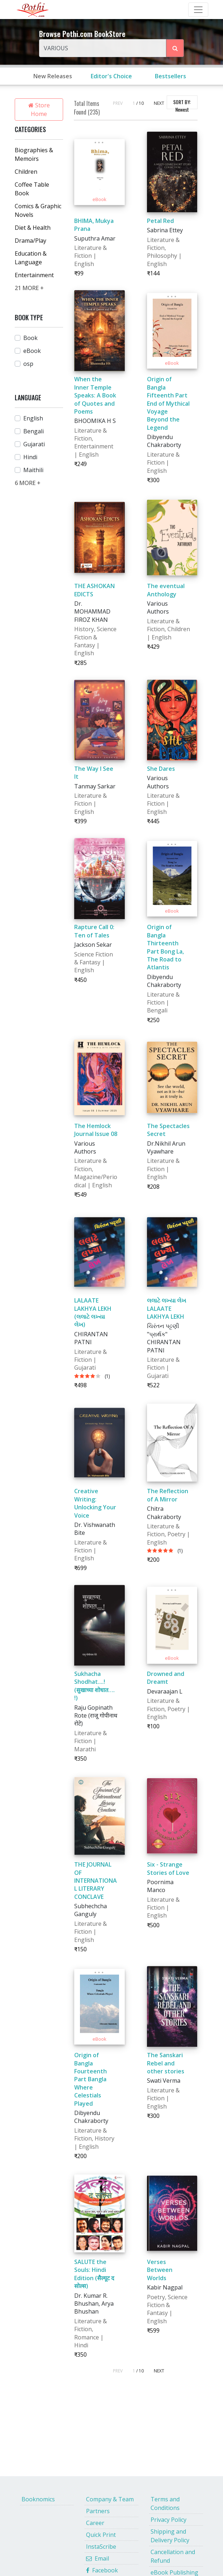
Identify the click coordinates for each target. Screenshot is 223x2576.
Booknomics (38, 2499)
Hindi (30, 457)
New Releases (52, 76)
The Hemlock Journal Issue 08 (95, 1130)
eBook (32, 351)
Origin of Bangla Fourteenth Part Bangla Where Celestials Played (90, 2079)
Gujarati (34, 444)
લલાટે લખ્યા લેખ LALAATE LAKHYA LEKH (166, 1308)
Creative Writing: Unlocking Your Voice (95, 1503)
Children (26, 172)
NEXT (159, 103)
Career (95, 2523)
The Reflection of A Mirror (167, 1495)
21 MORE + (29, 288)
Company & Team (110, 2499)
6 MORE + (28, 483)
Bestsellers (170, 76)
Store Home (39, 109)
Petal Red (160, 221)
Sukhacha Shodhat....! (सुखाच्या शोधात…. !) (94, 1686)
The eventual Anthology (166, 590)
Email (97, 2558)
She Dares (161, 769)
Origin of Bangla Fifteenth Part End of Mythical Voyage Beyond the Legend (168, 403)
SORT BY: (182, 103)
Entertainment (34, 275)
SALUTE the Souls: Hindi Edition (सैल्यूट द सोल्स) (94, 2274)
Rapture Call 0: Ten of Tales (94, 931)
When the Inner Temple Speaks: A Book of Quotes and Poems (95, 395)
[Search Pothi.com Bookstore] (175, 48)
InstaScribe (101, 2547)
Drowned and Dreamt (165, 1678)
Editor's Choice (111, 76)
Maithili (33, 470)
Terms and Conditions (165, 2503)
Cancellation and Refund (173, 2556)
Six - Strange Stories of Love (168, 1868)
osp (28, 364)
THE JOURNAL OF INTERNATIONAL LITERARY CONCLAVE (95, 1880)
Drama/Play (30, 240)
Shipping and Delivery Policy (170, 2536)
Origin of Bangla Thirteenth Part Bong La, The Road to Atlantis (165, 947)
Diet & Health (33, 228)
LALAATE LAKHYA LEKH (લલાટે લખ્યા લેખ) (93, 1312)
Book (30, 338)
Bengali (33, 431)
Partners (98, 2511)
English (33, 418)
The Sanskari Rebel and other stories (165, 2063)
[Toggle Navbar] (198, 10)
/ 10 (140, 103)
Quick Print (101, 2535)
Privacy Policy (168, 2520)
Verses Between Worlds (159, 2270)
